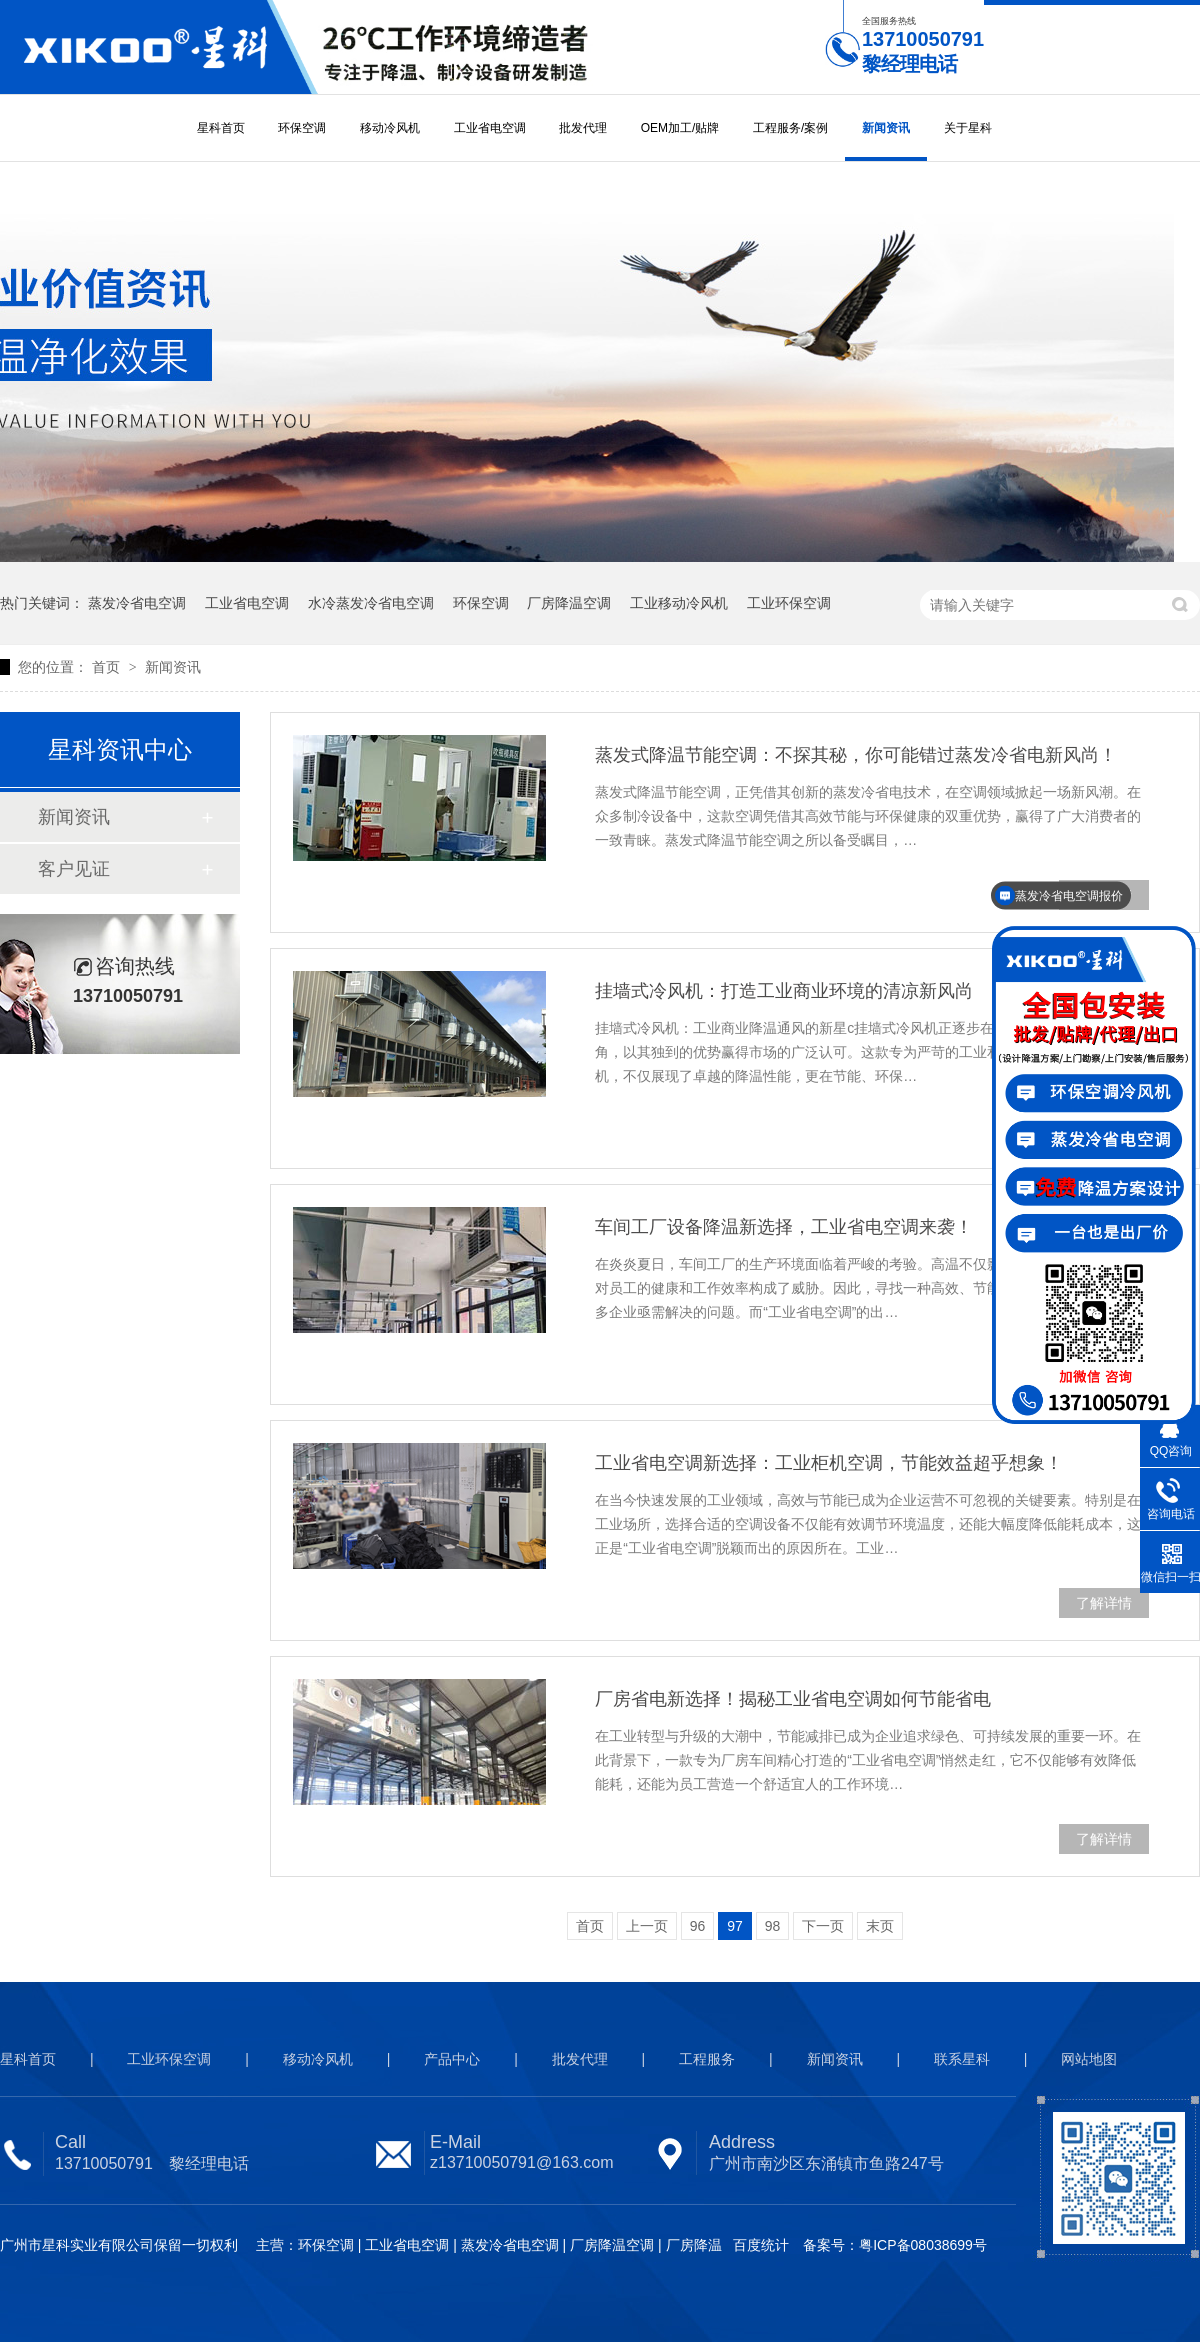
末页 (880, 1926)
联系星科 (962, 2059)
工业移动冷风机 (679, 603)
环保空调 (302, 128)
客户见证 (74, 869)
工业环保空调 (789, 603)
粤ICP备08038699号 (923, 2245)
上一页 (647, 1926)
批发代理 (583, 128)
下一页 (823, 1926)
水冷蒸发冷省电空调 (371, 603)
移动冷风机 (390, 128)
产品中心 (452, 2059)
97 (735, 1926)
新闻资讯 (886, 128)
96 (698, 1926)
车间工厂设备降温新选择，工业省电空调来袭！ (784, 1227)
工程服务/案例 (790, 128)
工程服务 (707, 2059)
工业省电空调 (490, 128)
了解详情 (1104, 1603)
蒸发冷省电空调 (137, 603)
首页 (108, 667)
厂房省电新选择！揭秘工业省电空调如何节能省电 (793, 1699)
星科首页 (221, 128)
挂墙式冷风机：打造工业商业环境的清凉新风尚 (784, 991)
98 (773, 1926)
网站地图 (1089, 2059)
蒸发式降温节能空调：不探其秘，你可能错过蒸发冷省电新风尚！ (856, 755)
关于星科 (968, 128)
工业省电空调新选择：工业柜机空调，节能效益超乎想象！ (829, 1463)
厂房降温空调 (569, 603)
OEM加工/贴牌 (680, 128)
